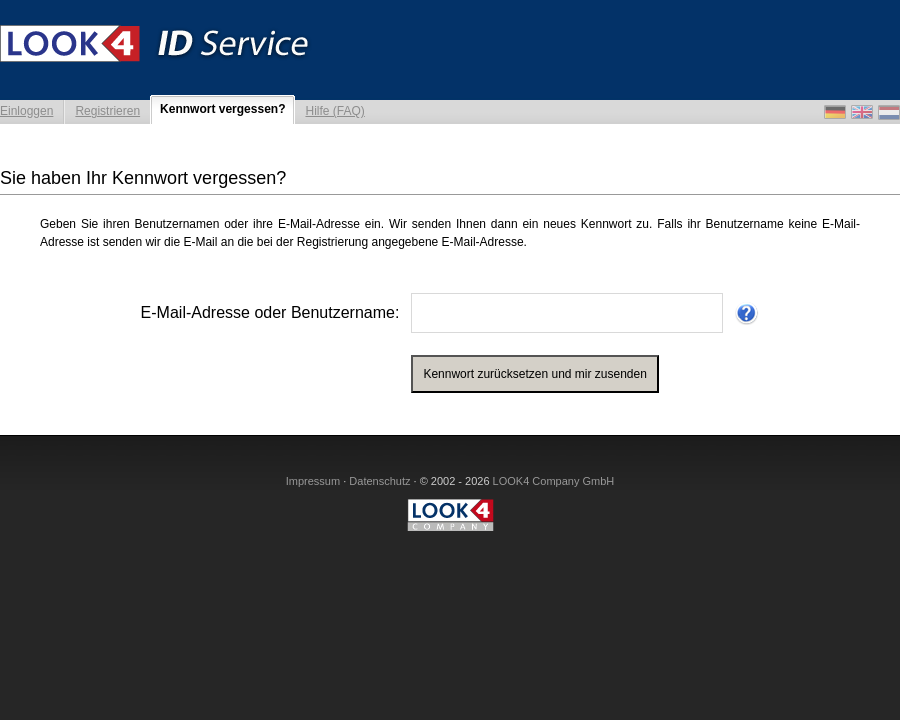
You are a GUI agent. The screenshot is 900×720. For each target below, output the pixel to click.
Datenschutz (379, 481)
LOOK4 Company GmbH (554, 481)
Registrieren (107, 111)
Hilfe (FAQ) (334, 111)
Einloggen (26, 111)
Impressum (313, 481)
